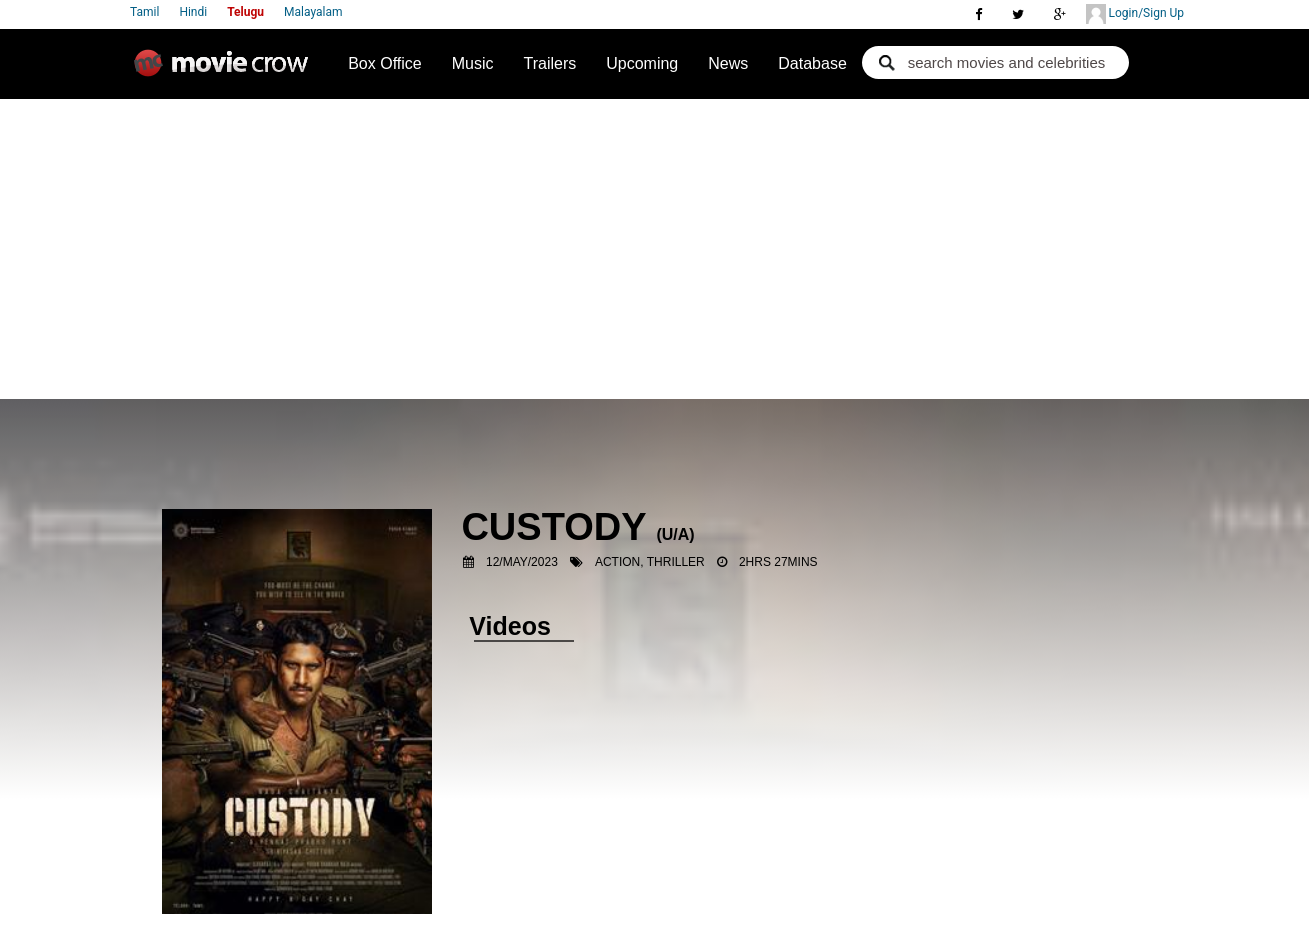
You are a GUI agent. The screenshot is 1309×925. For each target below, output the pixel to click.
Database (812, 63)
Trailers (549, 63)
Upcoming (642, 63)
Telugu (245, 12)
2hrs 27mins (778, 562)
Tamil (144, 12)
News (728, 63)
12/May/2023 (522, 562)
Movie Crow (226, 71)
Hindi (193, 12)
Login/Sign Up (1135, 14)
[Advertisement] (654, 249)
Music (473, 63)
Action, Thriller (650, 562)
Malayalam (313, 12)
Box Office (385, 63)
